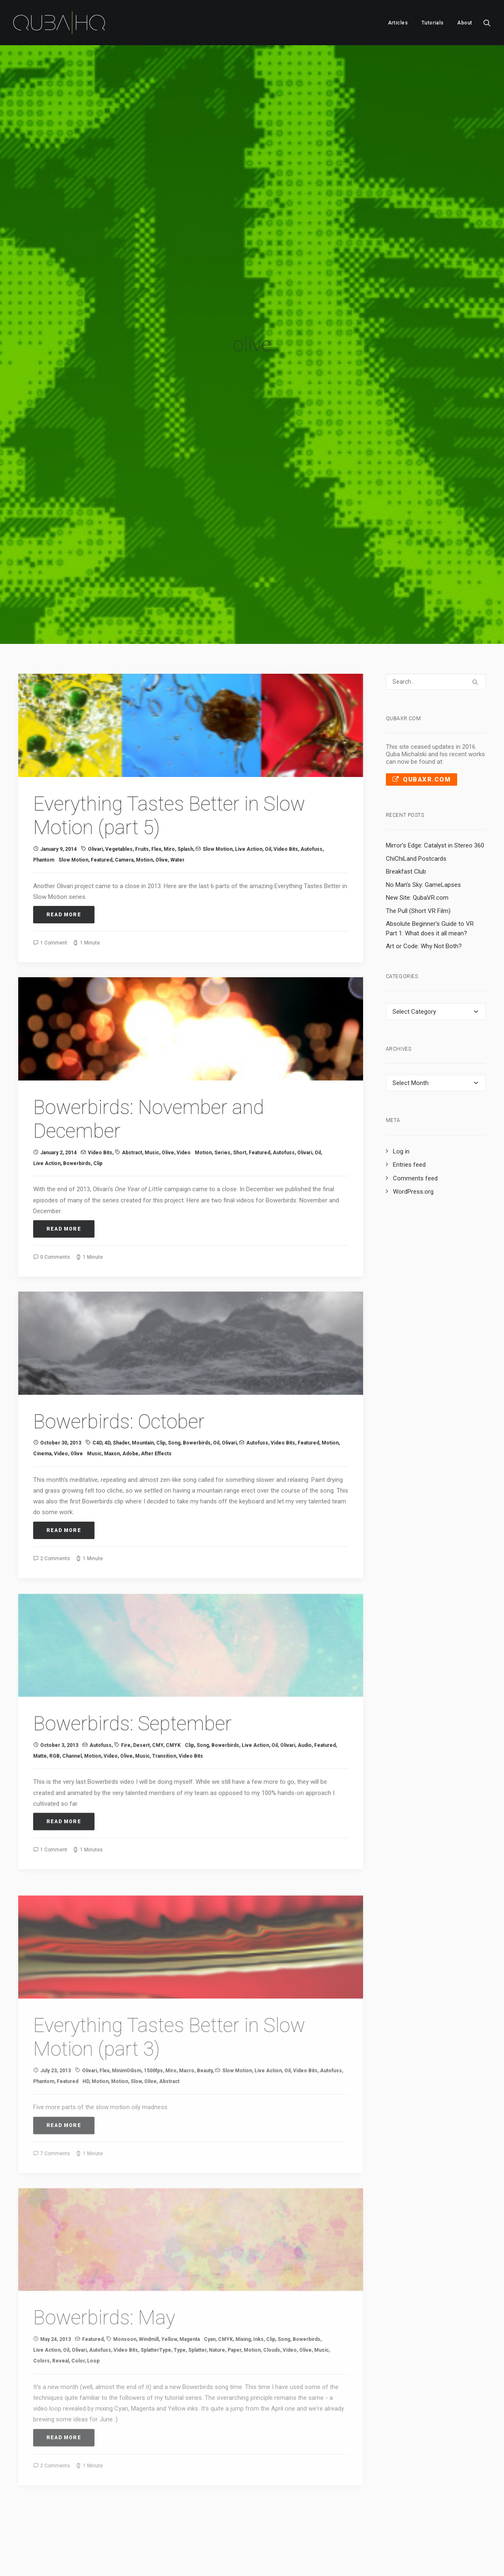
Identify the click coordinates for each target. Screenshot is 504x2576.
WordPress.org (413, 1119)
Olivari (95, 777)
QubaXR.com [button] (422, 707)
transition (164, 1724)
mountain (143, 1393)
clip (97, 1102)
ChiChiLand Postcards (416, 786)
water (177, 788)
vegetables (119, 777)
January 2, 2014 (58, 1091)
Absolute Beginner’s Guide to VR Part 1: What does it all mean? (430, 856)
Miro (169, 777)
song (174, 1393)
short (239, 1091)
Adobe (130, 1403)
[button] (487, 22)
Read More (63, 842)
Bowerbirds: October (119, 1371)
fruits (142, 777)
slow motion (73, 788)
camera (124, 788)
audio (305, 1713)
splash (185, 777)
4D (107, 1393)
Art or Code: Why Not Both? (424, 874)
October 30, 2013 (60, 1393)
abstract (132, 1091)
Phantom (43, 788)
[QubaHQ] (59, 22)
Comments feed (415, 1106)
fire (126, 1713)
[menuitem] (398, 22)
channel (72, 1724)
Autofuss (311, 777)
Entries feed (409, 1092)
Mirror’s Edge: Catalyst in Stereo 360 (435, 773)
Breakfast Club (406, 799)
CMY (157, 1713)
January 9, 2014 (58, 777)
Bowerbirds (77, 1102)
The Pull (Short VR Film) (418, 838)
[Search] (436, 609)
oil (268, 777)
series (222, 1091)
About (464, 23)
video (184, 1091)
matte (40, 1724)
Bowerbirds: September (132, 1691)
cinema (42, 1403)
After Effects (156, 1403)
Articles (398, 23)
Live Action (248, 777)
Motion (144, 788)
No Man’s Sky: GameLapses (423, 812)
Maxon (112, 1403)
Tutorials (433, 23)
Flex (156, 777)
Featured (101, 788)
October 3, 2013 (59, 1713)
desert (141, 1713)
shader (121, 1393)
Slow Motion (218, 777)
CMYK (173, 1713)
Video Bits (286, 777)
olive (161, 788)
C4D (97, 1393)
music (152, 1091)
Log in (401, 1079)
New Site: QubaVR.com (417, 825)
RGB (54, 1724)
